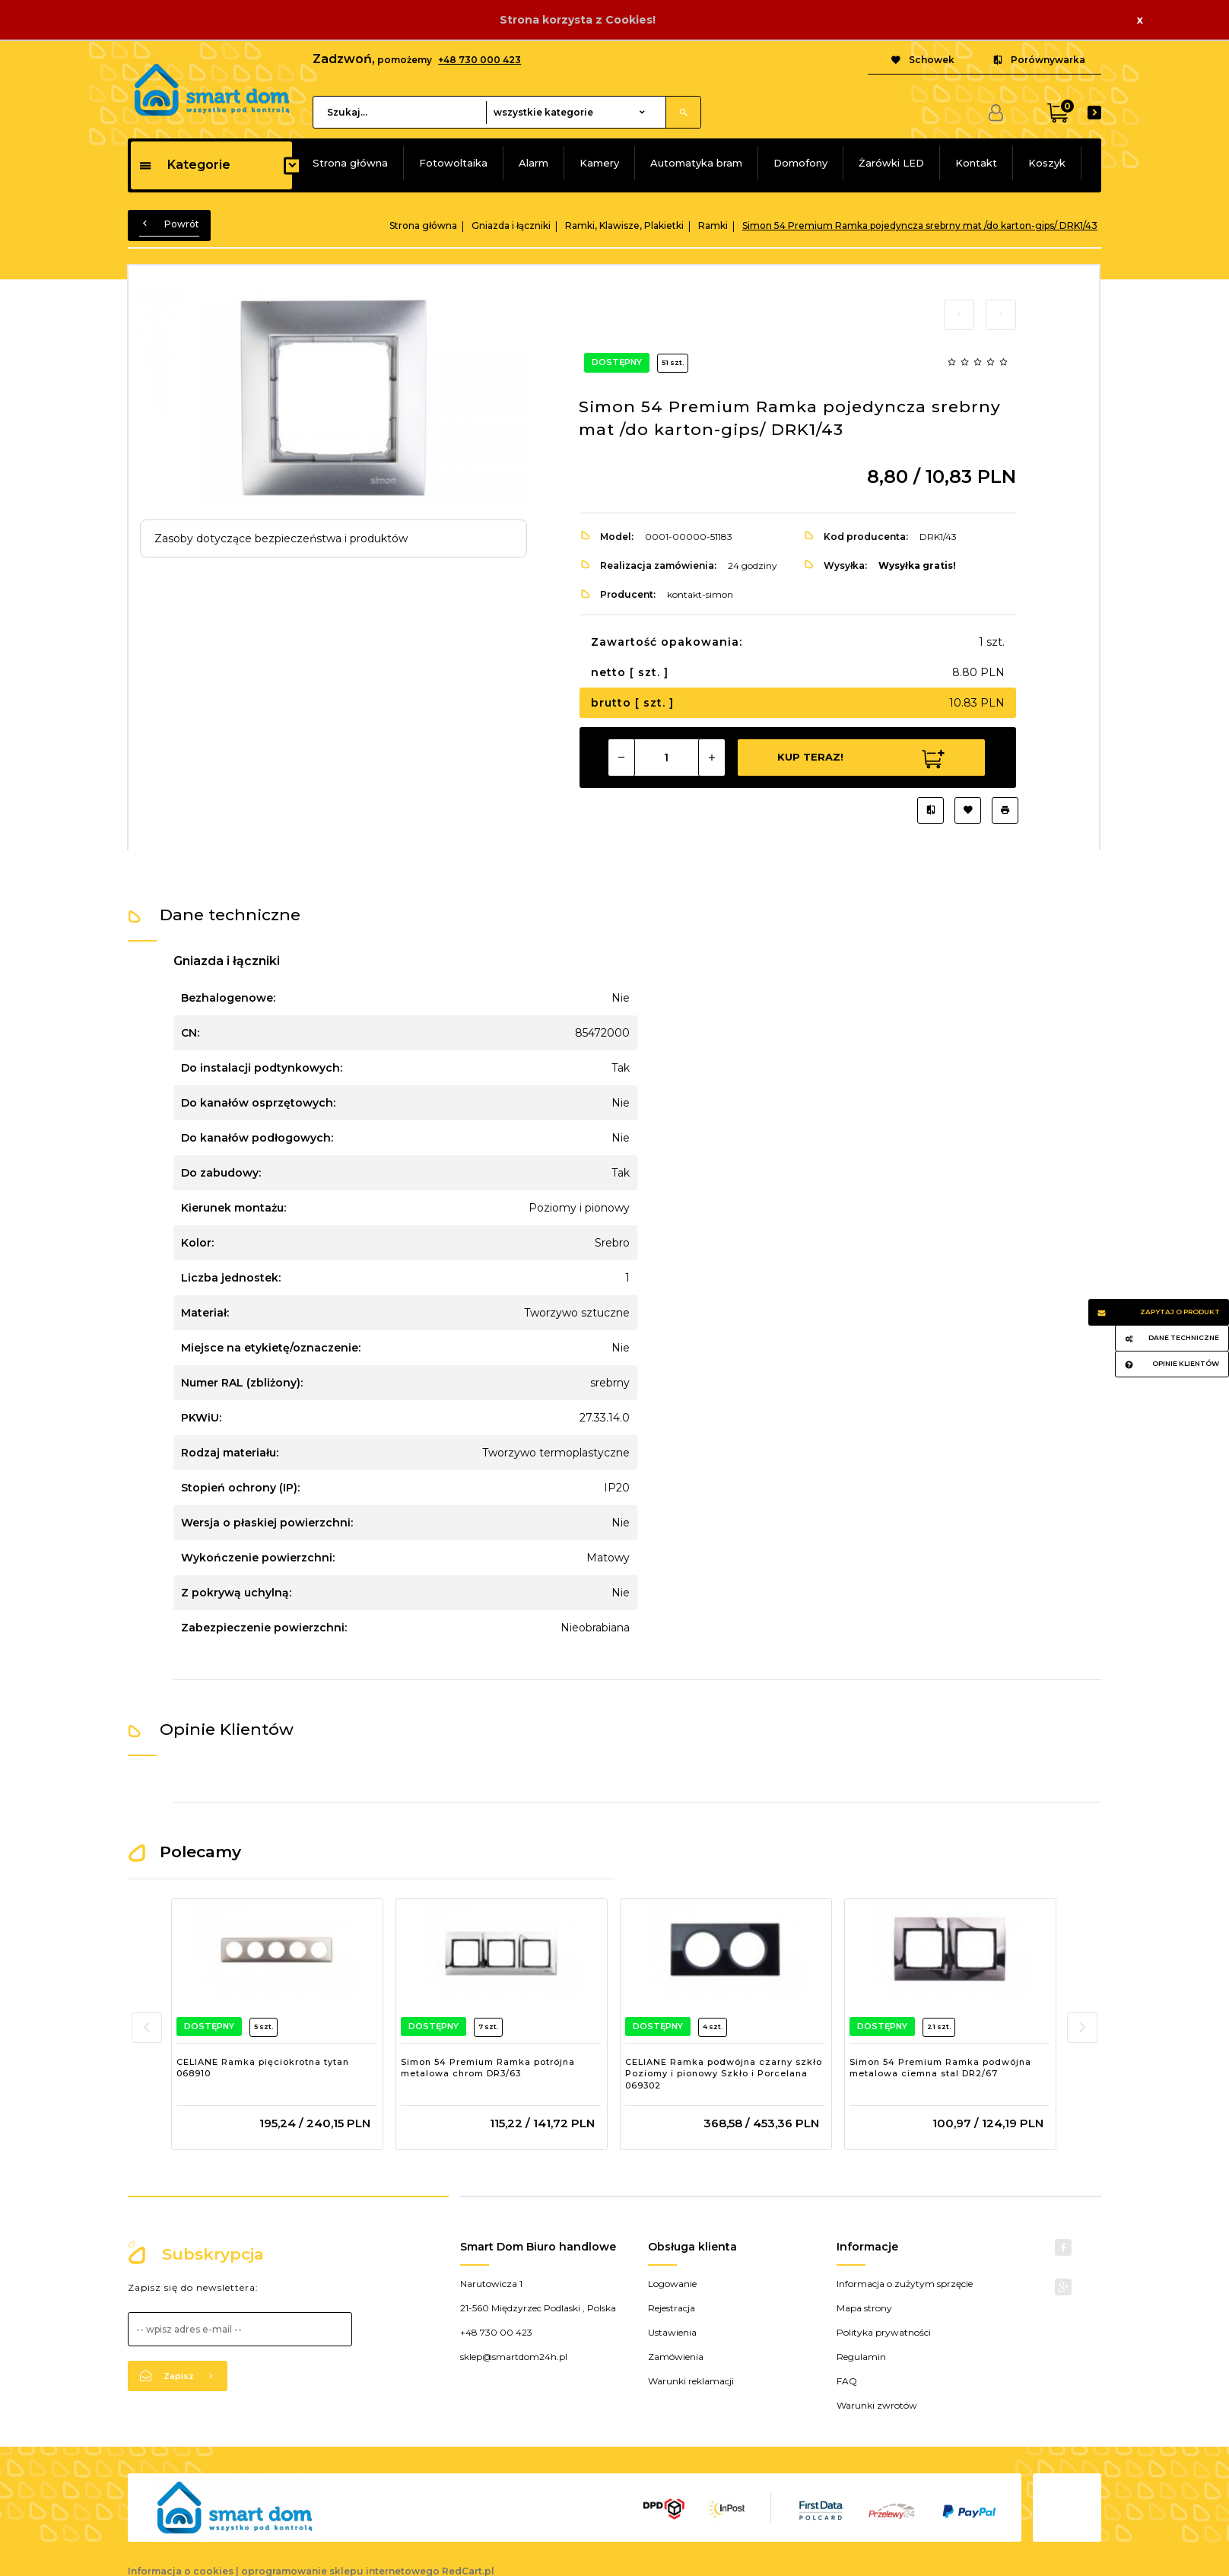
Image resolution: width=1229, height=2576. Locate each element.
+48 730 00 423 (496, 2332)
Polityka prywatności (884, 2332)
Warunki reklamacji (691, 2381)
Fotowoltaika (453, 163)
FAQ (847, 2381)
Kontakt (976, 163)
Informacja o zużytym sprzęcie (905, 2283)
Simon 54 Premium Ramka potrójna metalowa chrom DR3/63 (488, 2068)
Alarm (533, 163)
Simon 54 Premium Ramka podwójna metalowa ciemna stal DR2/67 (940, 2068)
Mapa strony (864, 2308)
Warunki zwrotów (877, 2405)
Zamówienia (675, 2356)
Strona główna (350, 163)
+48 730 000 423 (479, 59)
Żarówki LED (891, 163)
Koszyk (1046, 163)
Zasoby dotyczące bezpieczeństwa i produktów (281, 538)
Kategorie (184, 164)
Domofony (800, 163)
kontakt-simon (700, 594)
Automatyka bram (696, 163)
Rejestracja (671, 2308)
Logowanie (672, 2283)
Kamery (599, 163)
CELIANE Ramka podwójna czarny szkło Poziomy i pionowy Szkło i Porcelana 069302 (723, 2074)
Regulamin (861, 2356)
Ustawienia (672, 2332)
